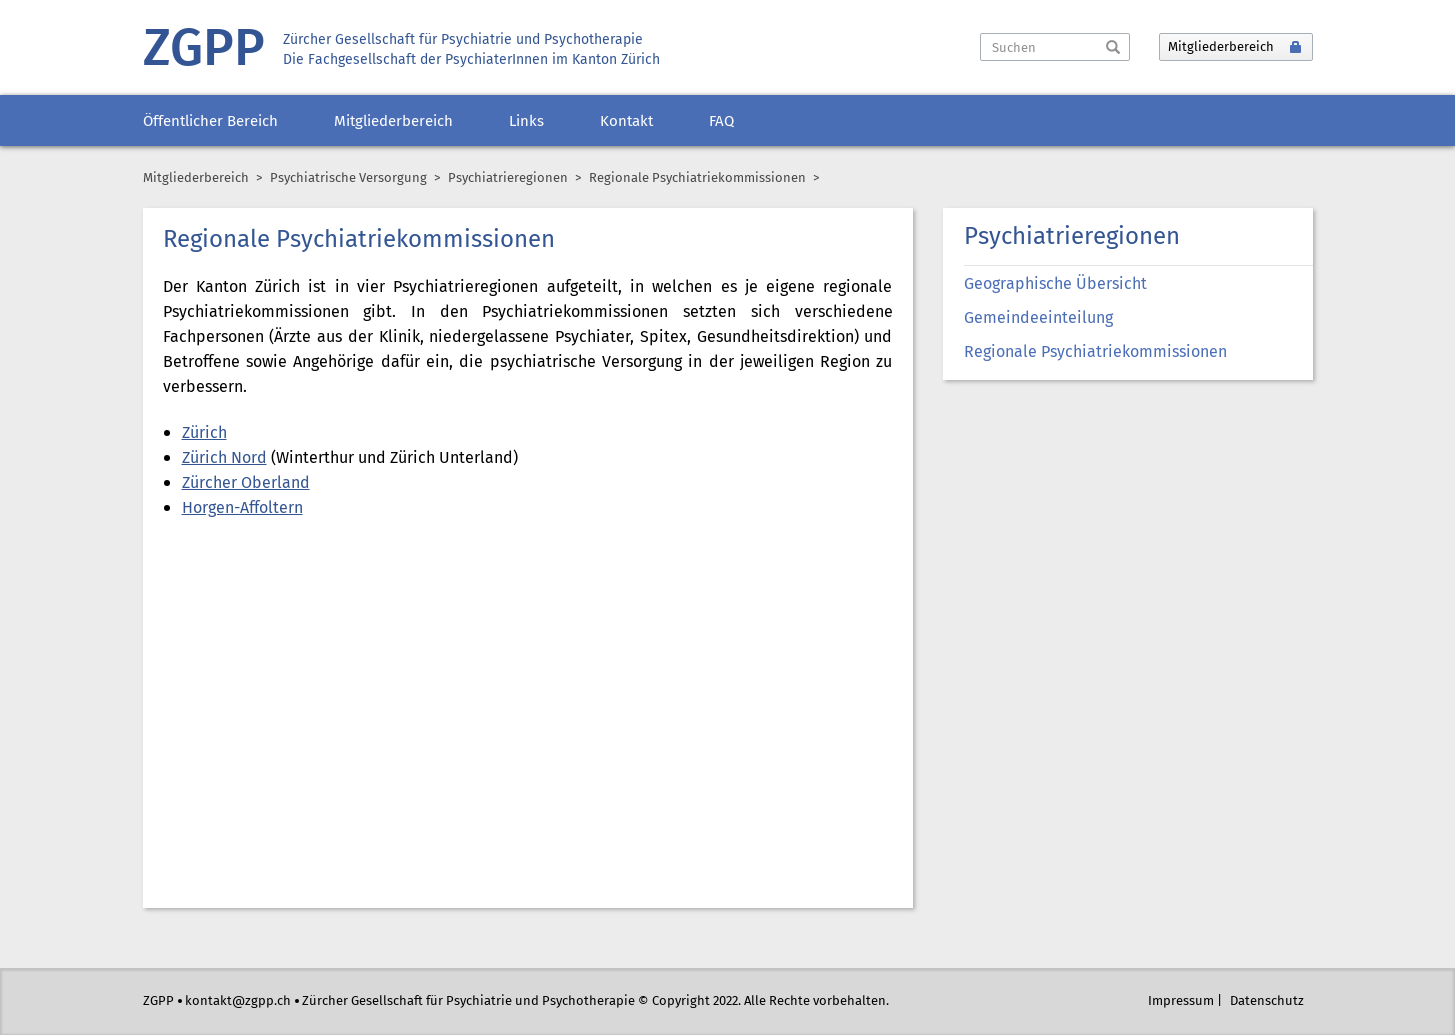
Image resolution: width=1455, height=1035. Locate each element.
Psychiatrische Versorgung (348, 178)
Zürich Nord (224, 458)
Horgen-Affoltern (242, 508)
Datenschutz (1267, 1001)
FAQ (721, 122)
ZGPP (204, 50)
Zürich (204, 433)
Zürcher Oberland (246, 483)
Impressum (1181, 1001)
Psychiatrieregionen (508, 178)
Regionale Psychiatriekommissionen (1095, 352)
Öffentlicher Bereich (210, 122)
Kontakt (626, 122)
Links (526, 122)
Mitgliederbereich (393, 122)
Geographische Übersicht (1055, 284)
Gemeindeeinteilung (1038, 318)
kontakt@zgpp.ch (238, 1001)
